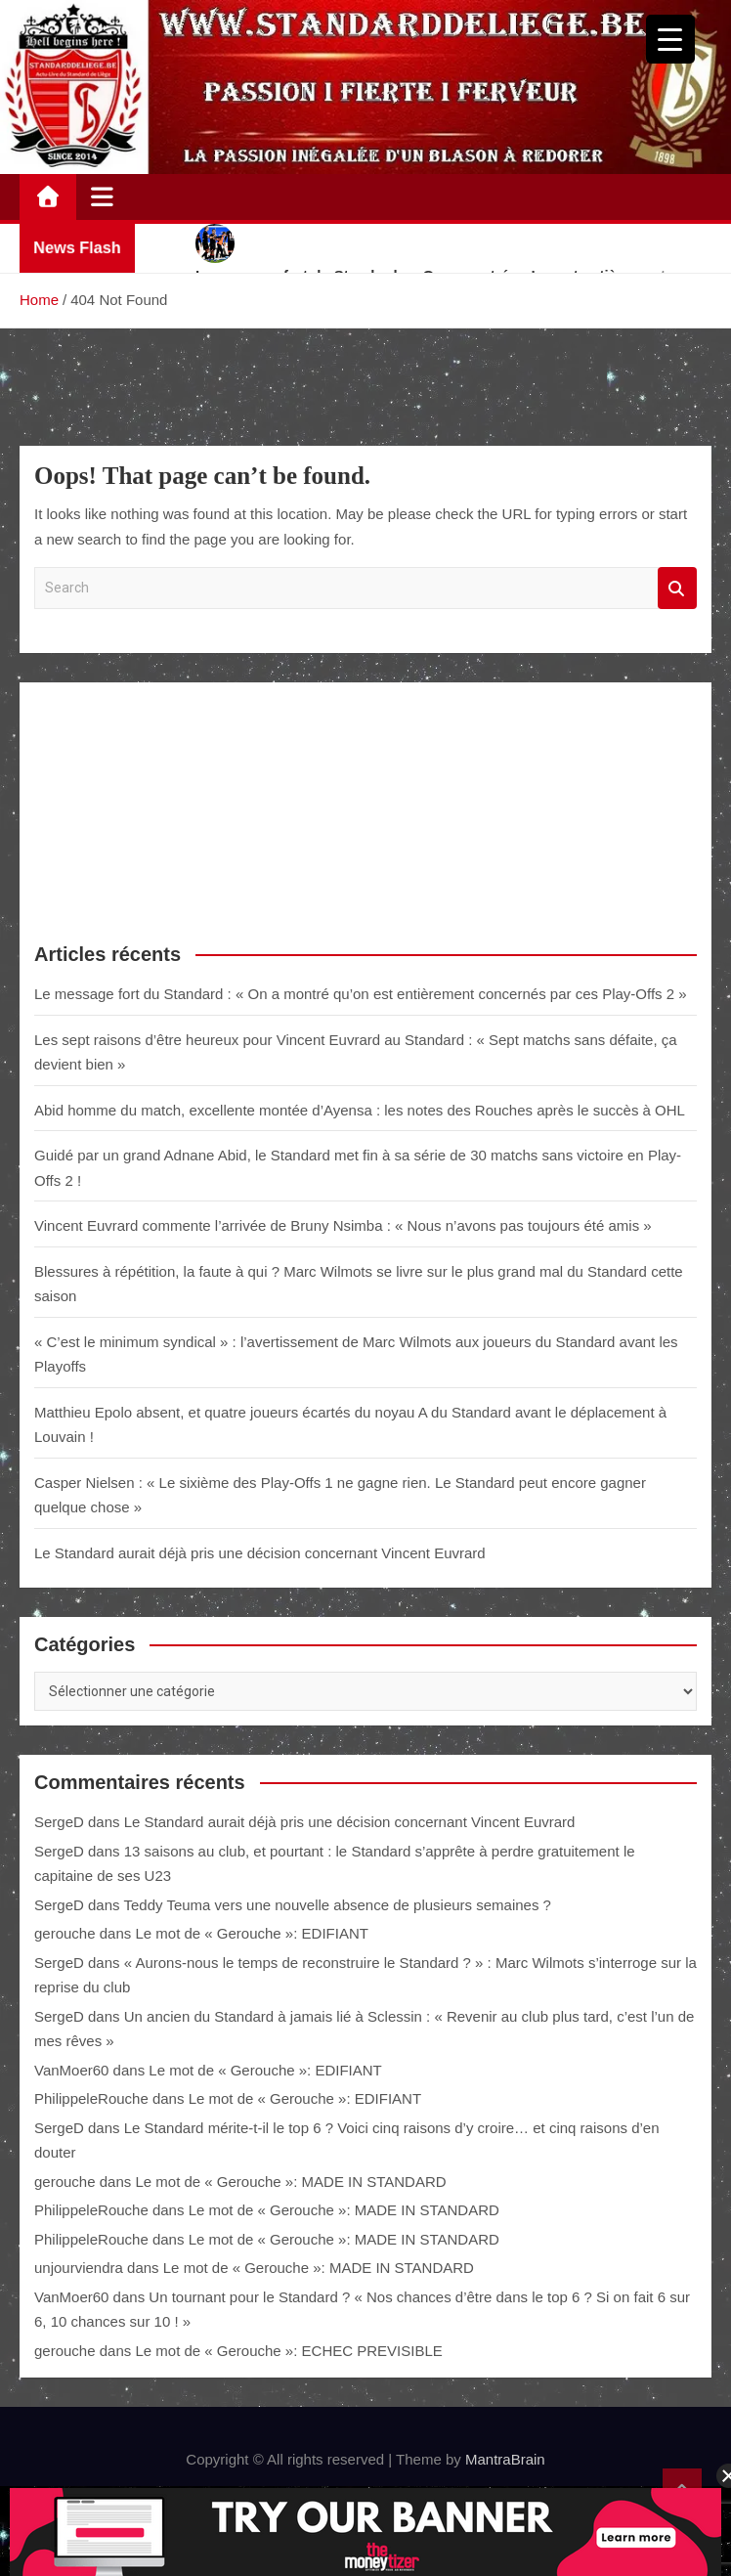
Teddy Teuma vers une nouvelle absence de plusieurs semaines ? (337, 1905)
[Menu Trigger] (670, 39)
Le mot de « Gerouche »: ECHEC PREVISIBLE (288, 2350)
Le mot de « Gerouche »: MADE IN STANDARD (290, 2181)
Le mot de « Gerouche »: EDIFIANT (251, 1933)
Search (677, 588)
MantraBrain (505, 2459)
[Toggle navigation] (102, 196)
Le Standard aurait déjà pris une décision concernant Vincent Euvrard (260, 1553)
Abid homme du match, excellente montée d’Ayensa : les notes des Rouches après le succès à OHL (359, 1110)
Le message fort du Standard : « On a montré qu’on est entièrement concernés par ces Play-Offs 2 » (360, 993)
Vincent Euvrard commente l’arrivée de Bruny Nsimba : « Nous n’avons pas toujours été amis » (343, 1225)
